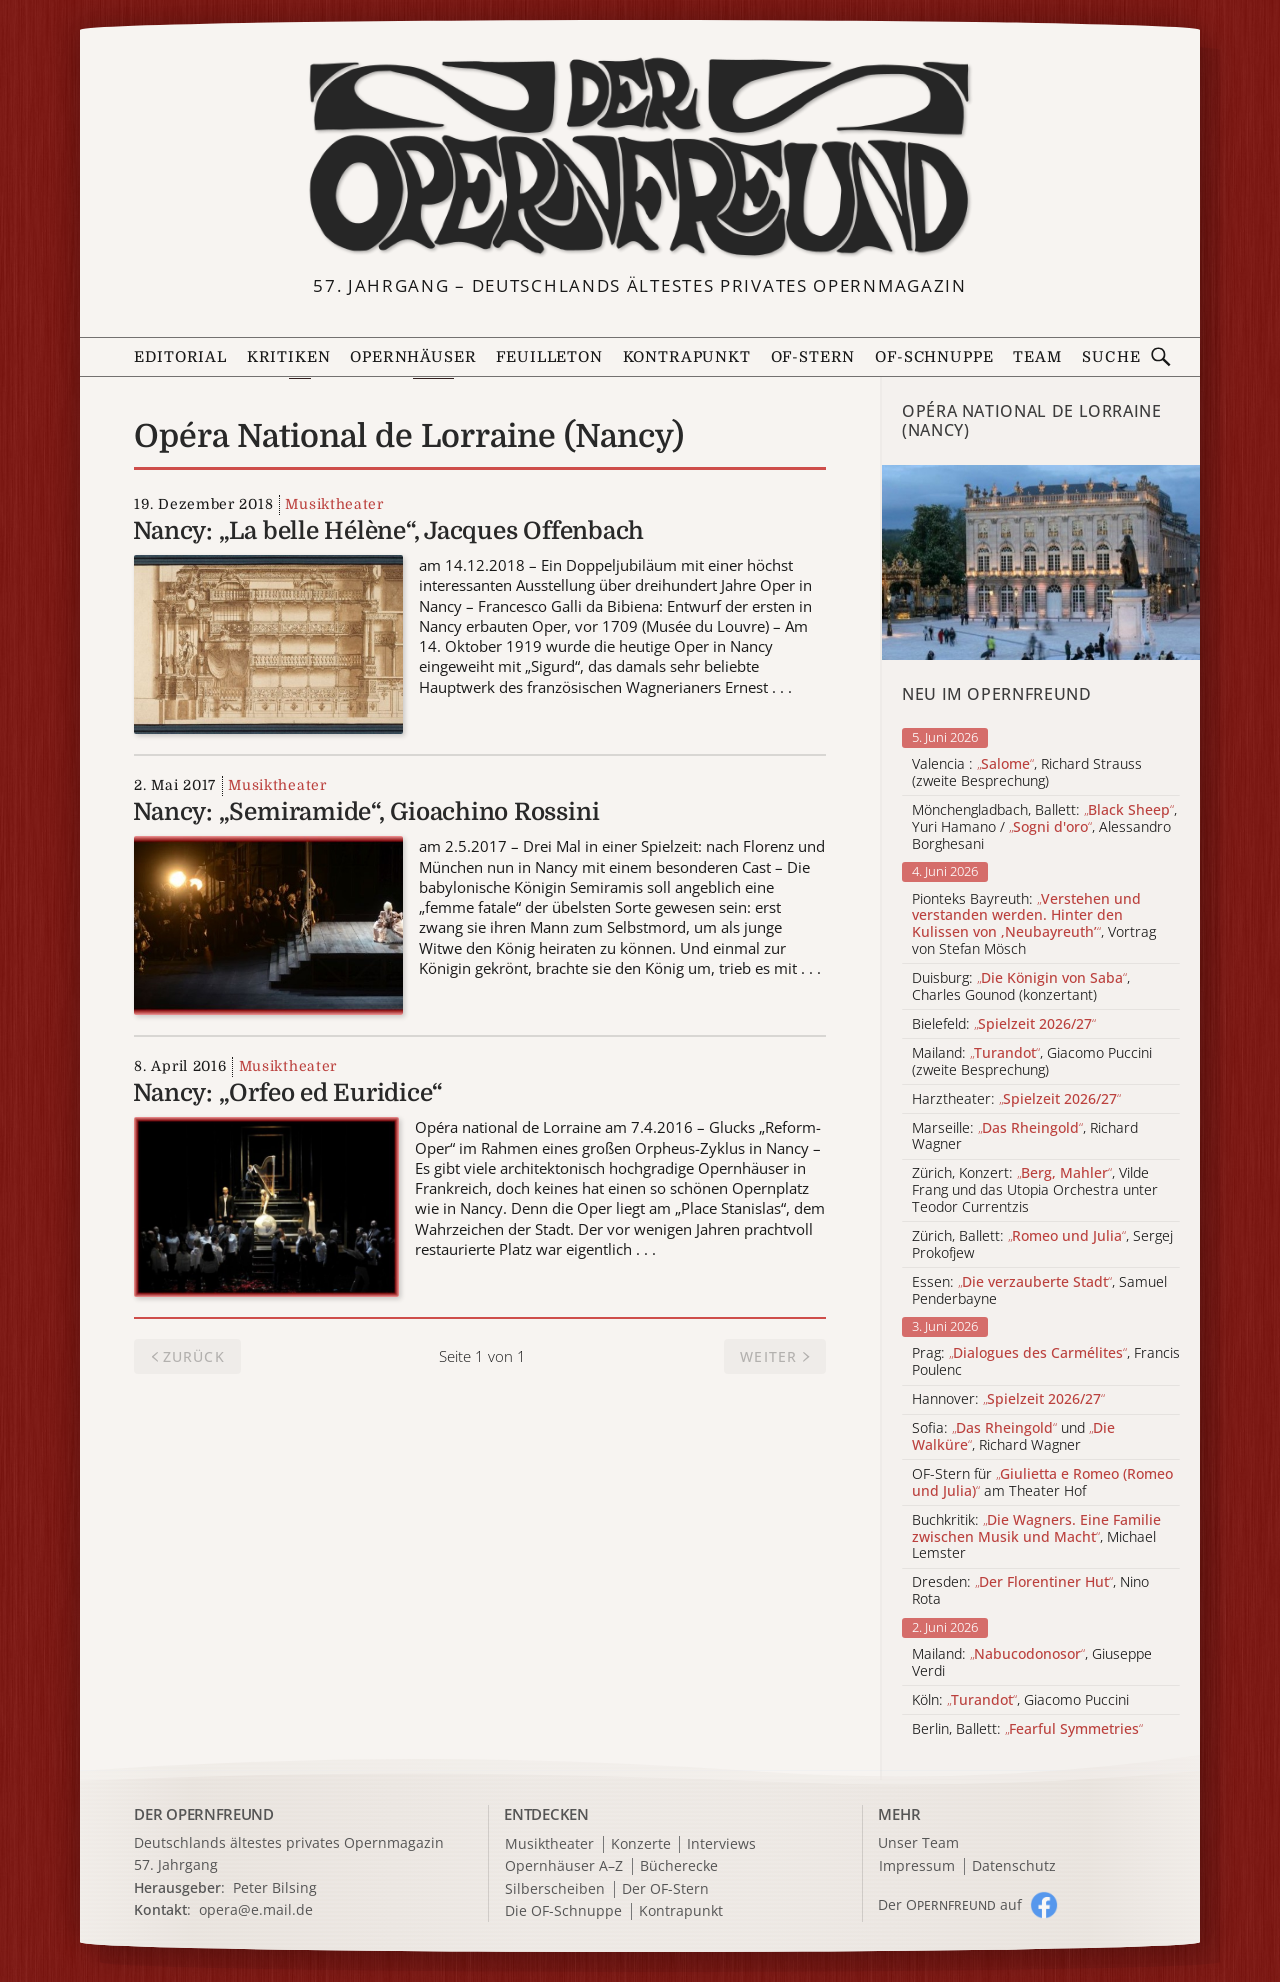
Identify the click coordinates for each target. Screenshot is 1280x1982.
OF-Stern (813, 357)
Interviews (721, 1844)
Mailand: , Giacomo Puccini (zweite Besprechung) (1032, 1062)
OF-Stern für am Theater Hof (1042, 1483)
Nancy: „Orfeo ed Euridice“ (288, 1093)
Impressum (917, 1866)
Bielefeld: (1004, 1024)
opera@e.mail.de (256, 1909)
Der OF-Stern (665, 1889)
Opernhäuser (413, 357)
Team (1037, 357)
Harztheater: (1016, 1099)
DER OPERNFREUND (204, 1814)
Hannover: (1008, 1399)
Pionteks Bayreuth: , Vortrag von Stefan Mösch (1034, 924)
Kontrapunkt (687, 357)
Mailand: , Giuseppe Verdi (1032, 1663)
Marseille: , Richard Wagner (1025, 1137)
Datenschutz (1014, 1866)
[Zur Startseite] (639, 158)
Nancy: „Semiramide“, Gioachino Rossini (366, 812)
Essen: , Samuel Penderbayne (1039, 1291)
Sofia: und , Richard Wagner (1013, 1437)
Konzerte (641, 1844)
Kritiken (289, 357)
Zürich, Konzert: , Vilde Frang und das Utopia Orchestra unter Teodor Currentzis (1035, 1190)
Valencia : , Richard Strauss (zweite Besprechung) (1027, 773)
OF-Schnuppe (934, 357)
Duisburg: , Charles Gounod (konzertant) (1021, 987)
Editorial (180, 357)
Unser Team (918, 1842)
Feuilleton (549, 357)
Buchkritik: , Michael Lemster (1036, 1537)
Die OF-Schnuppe (563, 1911)
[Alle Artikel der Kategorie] (1041, 562)
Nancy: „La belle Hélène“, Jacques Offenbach (388, 531)
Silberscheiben (555, 1889)
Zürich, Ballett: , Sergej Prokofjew (1042, 1245)
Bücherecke (679, 1866)
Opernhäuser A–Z (564, 1866)
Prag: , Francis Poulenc (1046, 1362)
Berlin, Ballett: (1027, 1729)
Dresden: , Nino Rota (1030, 1591)
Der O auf (950, 1904)
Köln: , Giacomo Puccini (1020, 1700)
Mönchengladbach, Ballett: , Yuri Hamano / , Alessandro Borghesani (1044, 827)
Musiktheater (334, 504)
